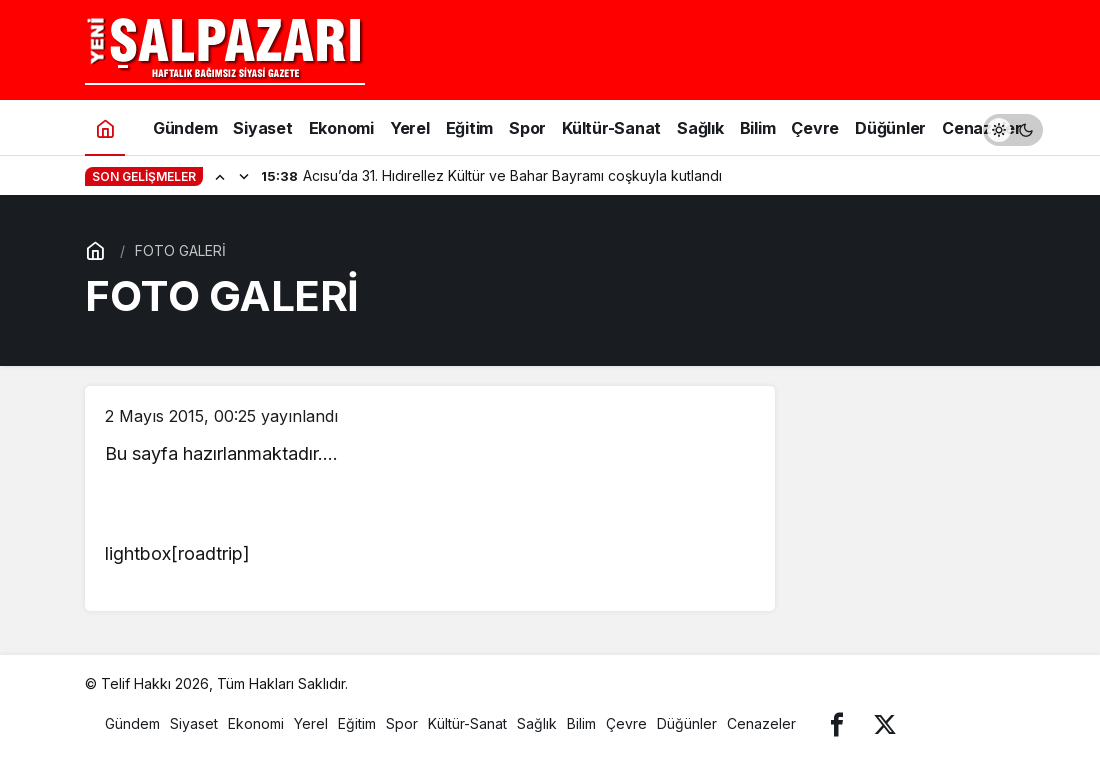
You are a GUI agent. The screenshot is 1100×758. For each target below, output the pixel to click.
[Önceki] (220, 176)
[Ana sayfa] (105, 127)
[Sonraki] (244, 176)
